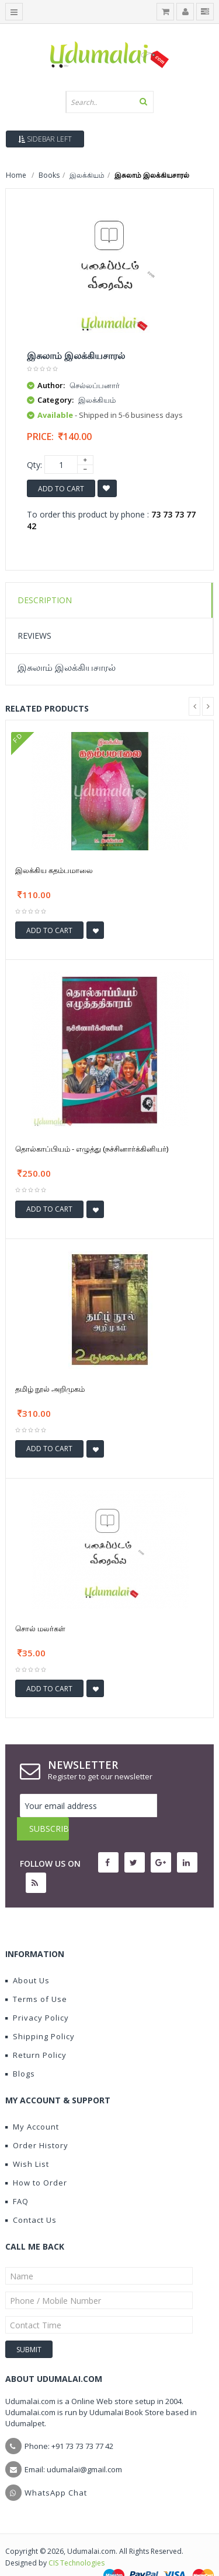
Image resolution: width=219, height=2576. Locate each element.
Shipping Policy (40, 2013)
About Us (27, 1957)
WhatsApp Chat (56, 2469)
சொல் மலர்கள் (40, 1628)
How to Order (36, 2159)
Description (45, 600)
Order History (36, 2122)
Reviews (34, 635)
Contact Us (31, 2196)
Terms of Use (36, 1975)
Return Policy (36, 2031)
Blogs (20, 2050)
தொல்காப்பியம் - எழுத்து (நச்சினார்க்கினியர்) (91, 1148)
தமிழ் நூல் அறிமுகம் (50, 1389)
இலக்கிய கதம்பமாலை (54, 870)
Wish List (27, 2140)
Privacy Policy (37, 1994)
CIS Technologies (76, 2540)
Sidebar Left (45, 139)
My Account (32, 2103)
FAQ (17, 2178)
